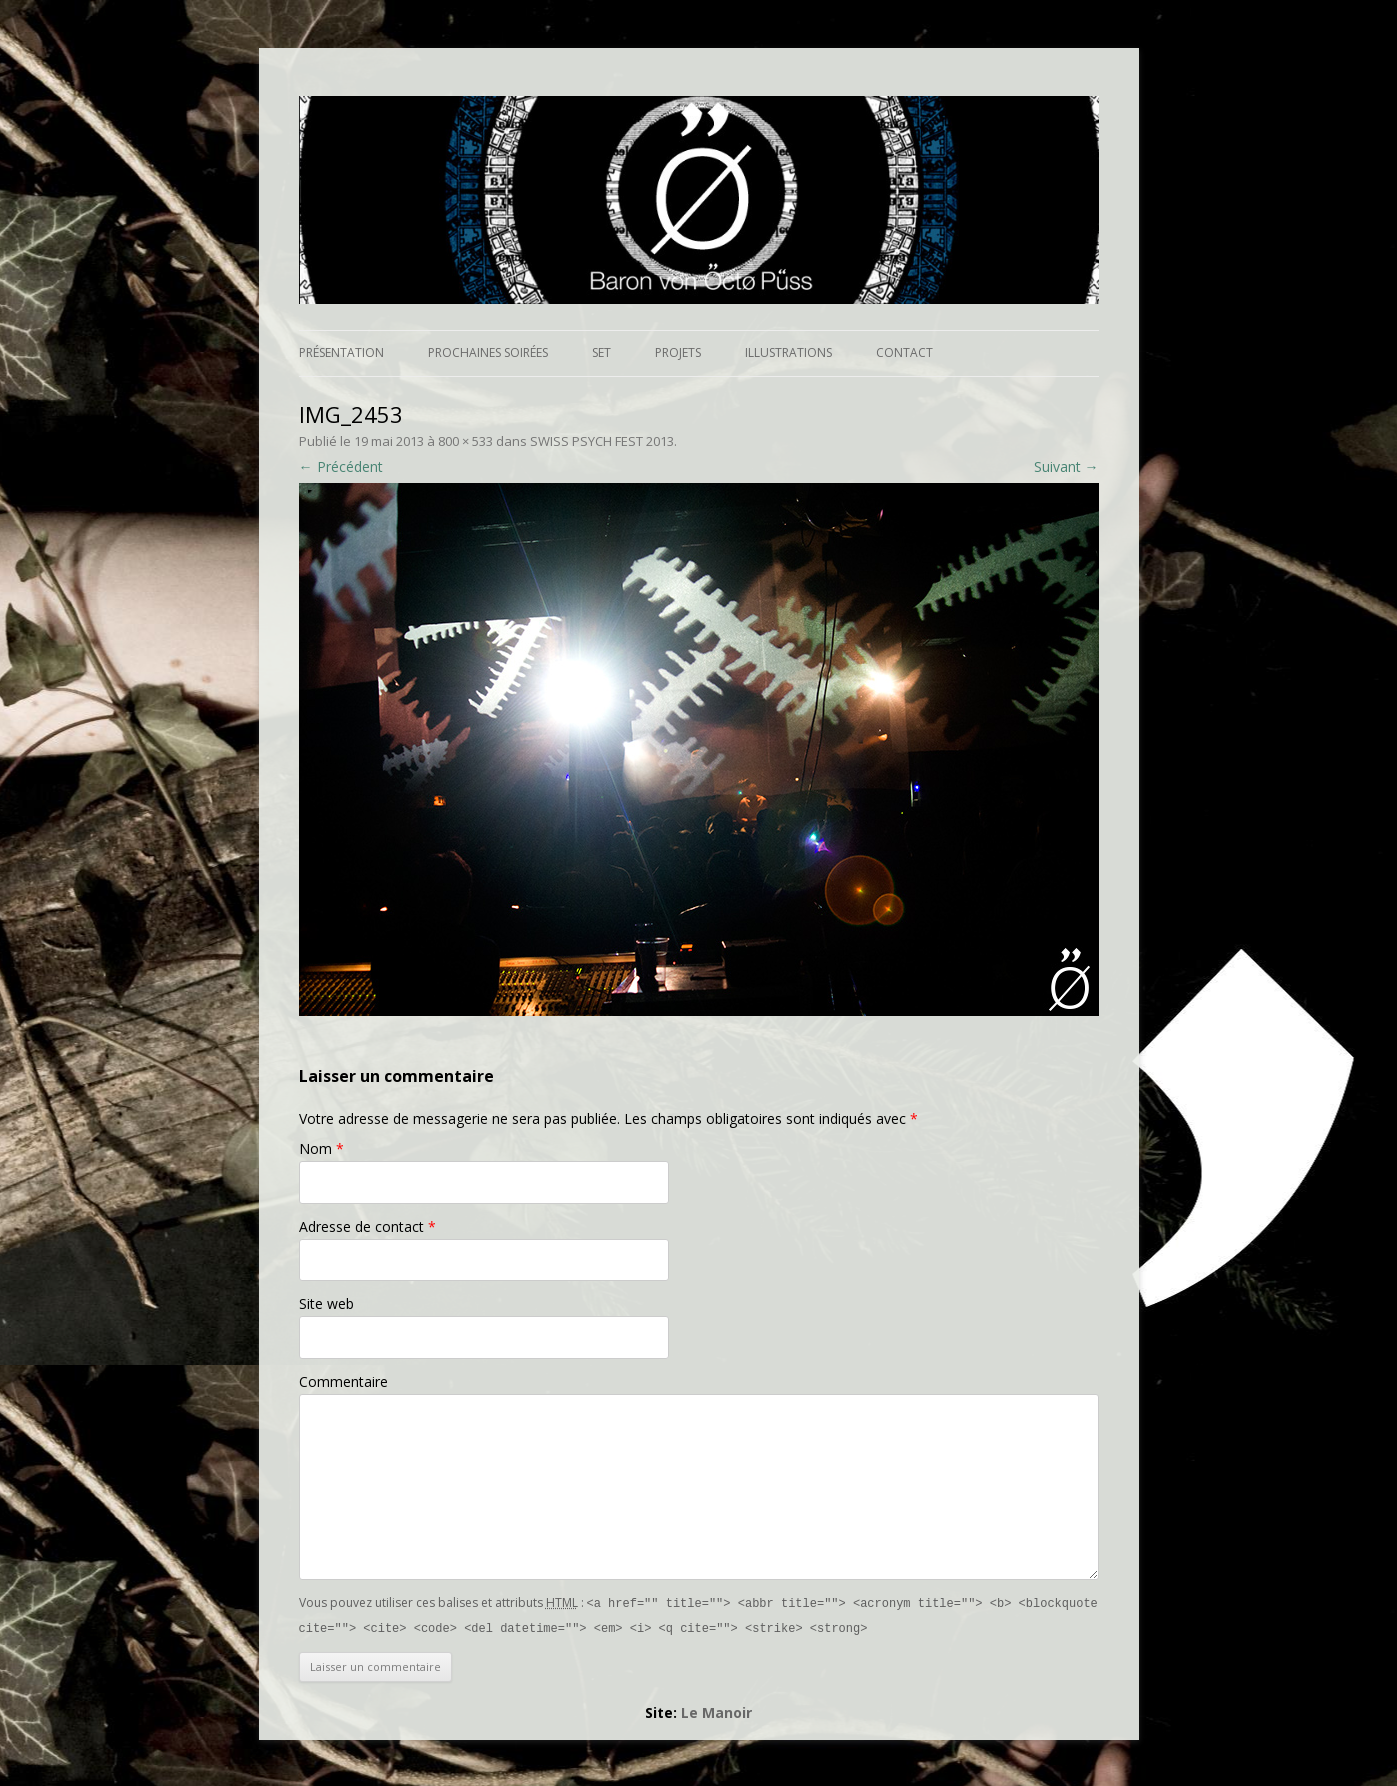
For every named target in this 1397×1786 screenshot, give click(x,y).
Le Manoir (716, 1710)
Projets (678, 352)
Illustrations (788, 352)
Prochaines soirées (488, 352)
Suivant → (1066, 466)
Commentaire (343, 1381)
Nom (321, 1148)
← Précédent (341, 466)
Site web (326, 1303)
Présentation (341, 352)
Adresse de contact (367, 1226)
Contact (904, 352)
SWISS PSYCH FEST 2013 (602, 441)
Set (601, 352)
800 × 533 (465, 441)
